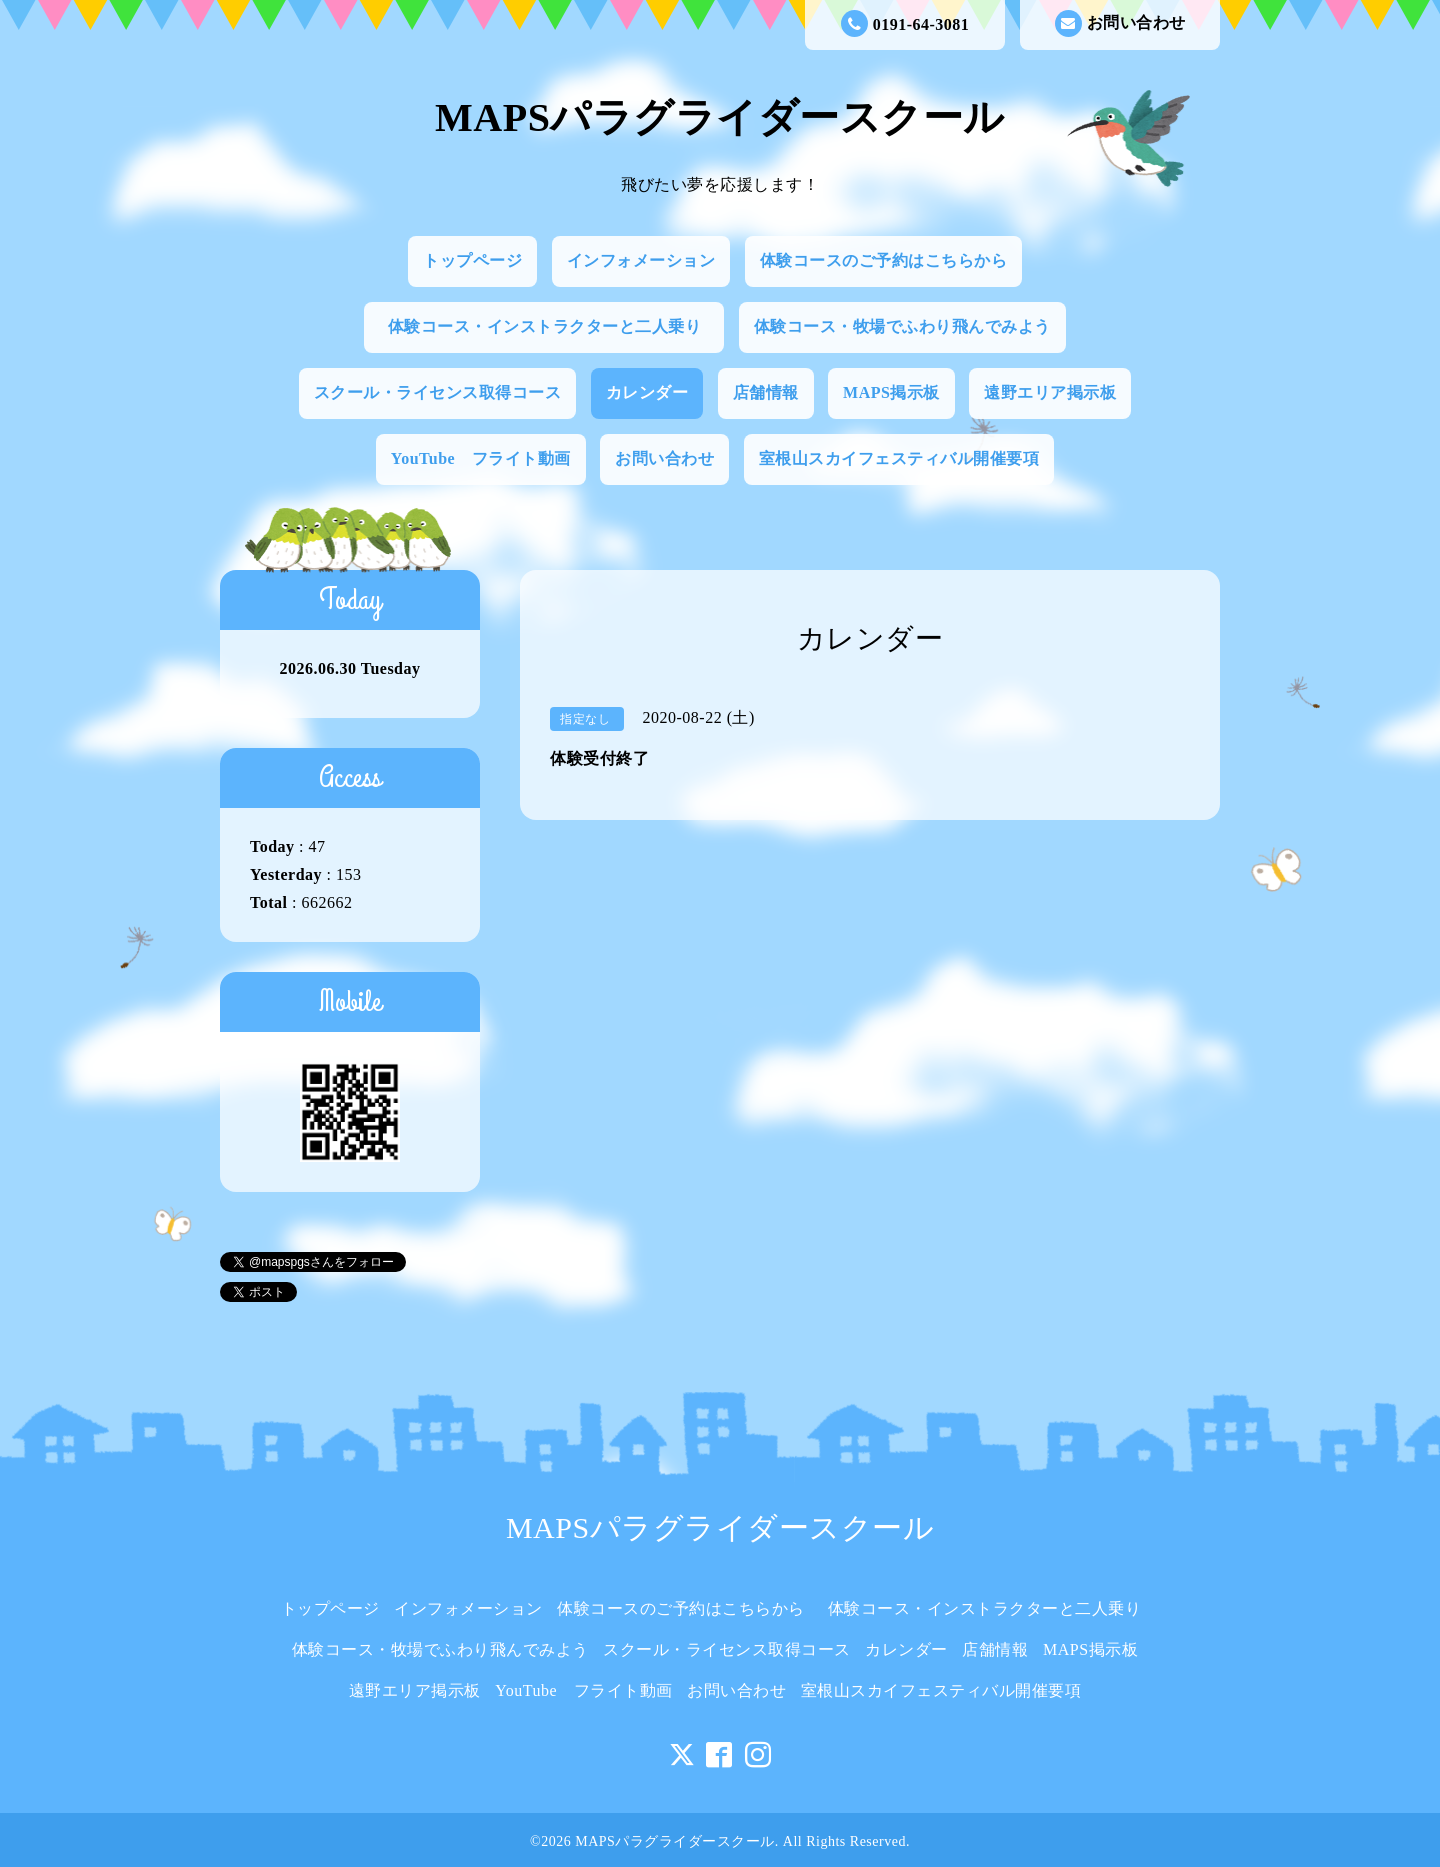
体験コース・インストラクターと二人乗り (553, 326)
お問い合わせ (1120, 23)
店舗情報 (766, 392)
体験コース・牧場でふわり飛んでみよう (902, 326)
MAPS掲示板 (891, 392)
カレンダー (647, 392)
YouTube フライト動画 (481, 458)
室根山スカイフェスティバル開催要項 (899, 458)
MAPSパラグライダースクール (720, 117)
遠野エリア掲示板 (1050, 392)
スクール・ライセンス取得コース (438, 392)
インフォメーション (641, 260)
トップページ (472, 260)
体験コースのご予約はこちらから (884, 260)
